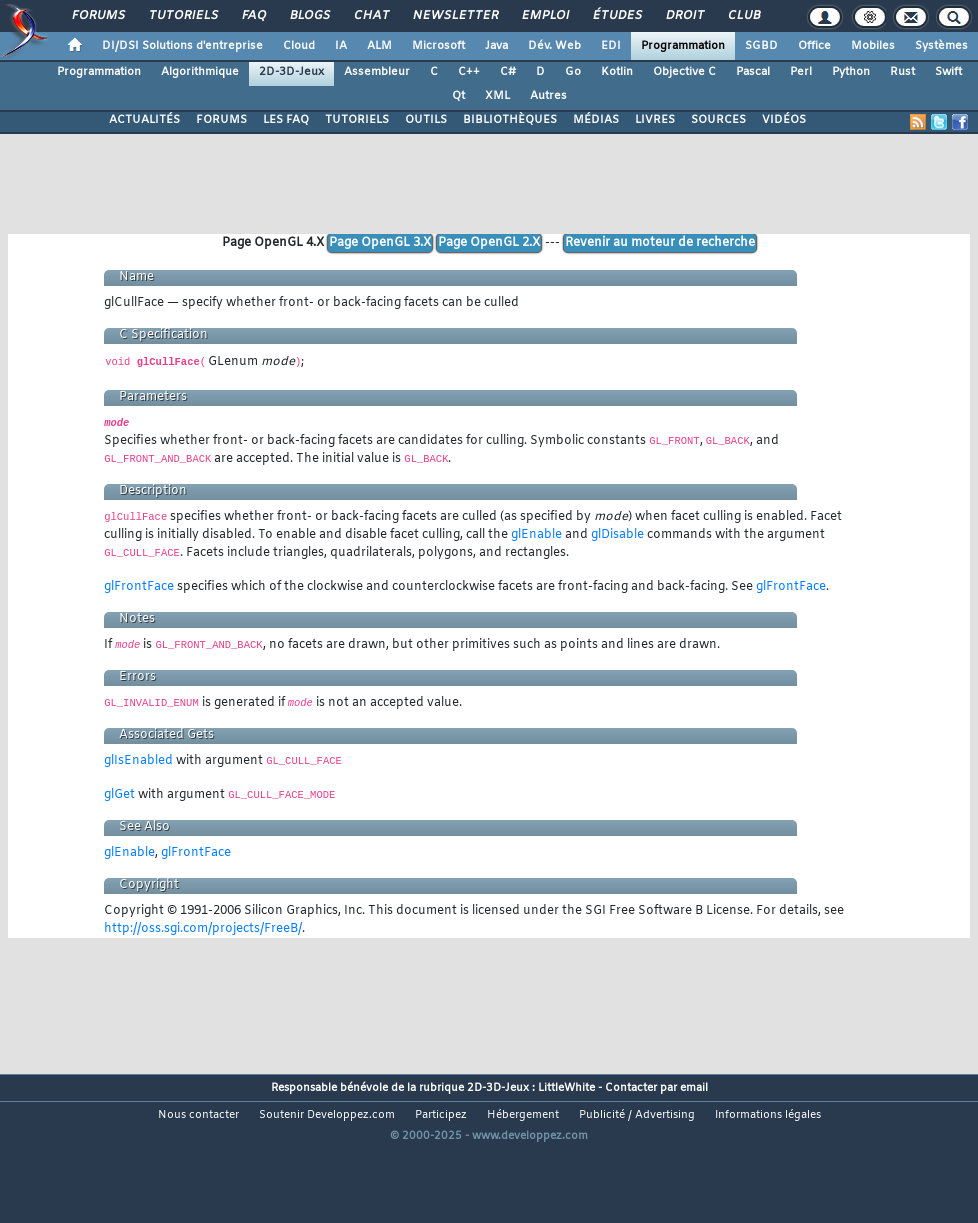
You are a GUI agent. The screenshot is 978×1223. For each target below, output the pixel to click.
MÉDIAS (596, 120)
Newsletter (454, 16)
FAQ (253, 16)
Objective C (684, 72)
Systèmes (941, 46)
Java (496, 46)
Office (814, 46)
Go (573, 72)
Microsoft (438, 46)
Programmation (683, 46)
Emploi (544, 16)
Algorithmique (200, 72)
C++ (469, 72)
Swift (948, 72)
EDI (611, 46)
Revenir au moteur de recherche (660, 243)
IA (341, 46)
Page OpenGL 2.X (489, 243)
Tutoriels (182, 16)
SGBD (761, 46)
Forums (97, 16)
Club (743, 16)
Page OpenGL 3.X (380, 243)
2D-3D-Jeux (291, 72)
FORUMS (221, 120)
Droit (684, 16)
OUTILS (426, 120)
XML (497, 96)
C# (508, 72)
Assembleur (377, 72)
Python (851, 72)
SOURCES (718, 120)
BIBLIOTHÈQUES (510, 120)
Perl (801, 72)
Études (616, 16)
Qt (458, 96)
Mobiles (873, 46)
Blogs (309, 16)
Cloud (299, 46)
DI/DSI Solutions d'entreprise (182, 46)
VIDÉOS (784, 120)
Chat (370, 16)
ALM (379, 46)
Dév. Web (554, 46)
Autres (548, 96)
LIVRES (655, 120)
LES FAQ (286, 120)
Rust (902, 72)
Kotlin (617, 72)
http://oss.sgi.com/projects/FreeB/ (203, 929)
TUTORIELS (357, 120)
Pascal (753, 72)
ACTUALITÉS (144, 120)
